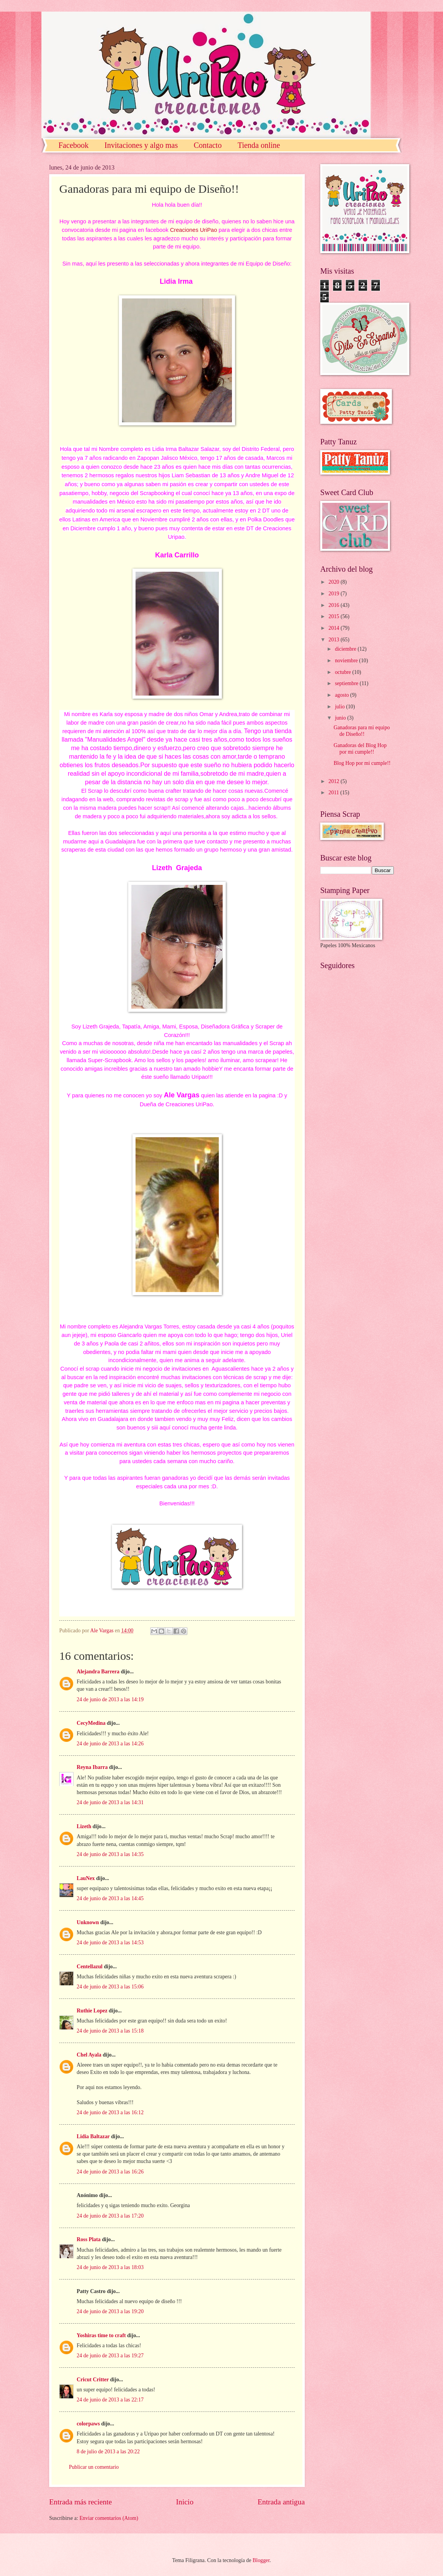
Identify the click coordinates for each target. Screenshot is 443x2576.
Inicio (185, 2502)
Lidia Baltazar (93, 2136)
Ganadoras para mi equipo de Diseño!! (361, 731)
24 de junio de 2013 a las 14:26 (110, 1743)
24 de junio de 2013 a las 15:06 (110, 1987)
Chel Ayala (89, 2055)
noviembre (347, 660)
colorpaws (88, 2424)
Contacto (208, 145)
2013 (334, 640)
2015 (334, 616)
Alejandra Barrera (98, 1671)
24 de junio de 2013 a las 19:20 (110, 2311)
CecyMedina (91, 1723)
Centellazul (90, 1966)
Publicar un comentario (94, 2467)
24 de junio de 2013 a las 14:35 (110, 1854)
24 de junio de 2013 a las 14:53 (110, 1942)
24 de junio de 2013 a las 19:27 (110, 2355)
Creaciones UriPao (193, 230)
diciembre (346, 649)
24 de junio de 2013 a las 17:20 (110, 2216)
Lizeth (84, 1826)
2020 (334, 582)
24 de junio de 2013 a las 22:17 (110, 2400)
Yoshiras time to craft (101, 2335)
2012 (334, 781)
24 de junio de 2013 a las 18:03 (110, 2267)
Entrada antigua (281, 2502)
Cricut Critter (93, 2379)
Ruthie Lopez (92, 2011)
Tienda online (258, 145)
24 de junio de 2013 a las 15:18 (110, 2031)
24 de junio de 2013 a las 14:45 (110, 1898)
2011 (334, 792)
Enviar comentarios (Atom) (108, 2518)
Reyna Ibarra (92, 1767)
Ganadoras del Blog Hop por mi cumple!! (359, 748)
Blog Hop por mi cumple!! (361, 763)
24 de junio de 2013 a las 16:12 (110, 2112)
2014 (334, 628)
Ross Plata (89, 2239)
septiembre (347, 683)
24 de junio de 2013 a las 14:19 (110, 1699)
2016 (334, 605)
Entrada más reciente (80, 2502)
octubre (343, 672)
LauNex (86, 1878)
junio (341, 718)
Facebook (73, 145)
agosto (342, 695)
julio (340, 707)
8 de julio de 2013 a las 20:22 (108, 2451)
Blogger (261, 2560)
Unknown (88, 1922)
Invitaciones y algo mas (141, 145)
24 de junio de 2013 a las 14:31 (110, 1802)
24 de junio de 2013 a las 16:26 (110, 2172)
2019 (334, 593)
